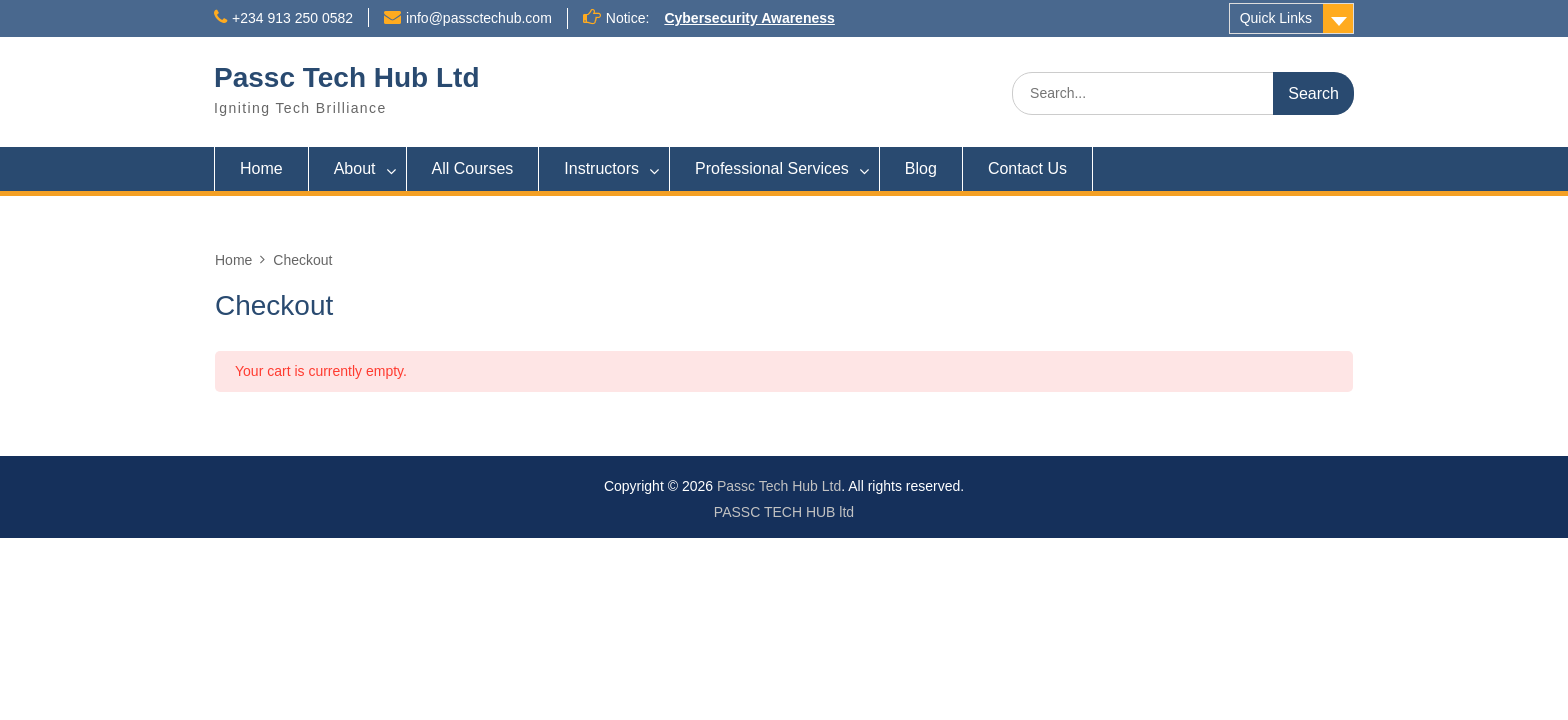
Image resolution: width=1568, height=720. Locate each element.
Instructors (601, 168)
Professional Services (772, 168)
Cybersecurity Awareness (749, 18)
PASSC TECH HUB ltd (784, 512)
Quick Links (1276, 18)
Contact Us (1027, 168)
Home (261, 168)
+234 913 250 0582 (292, 18)
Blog (921, 168)
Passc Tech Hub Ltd (347, 77)
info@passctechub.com (479, 18)
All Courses (473, 168)
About (355, 168)
